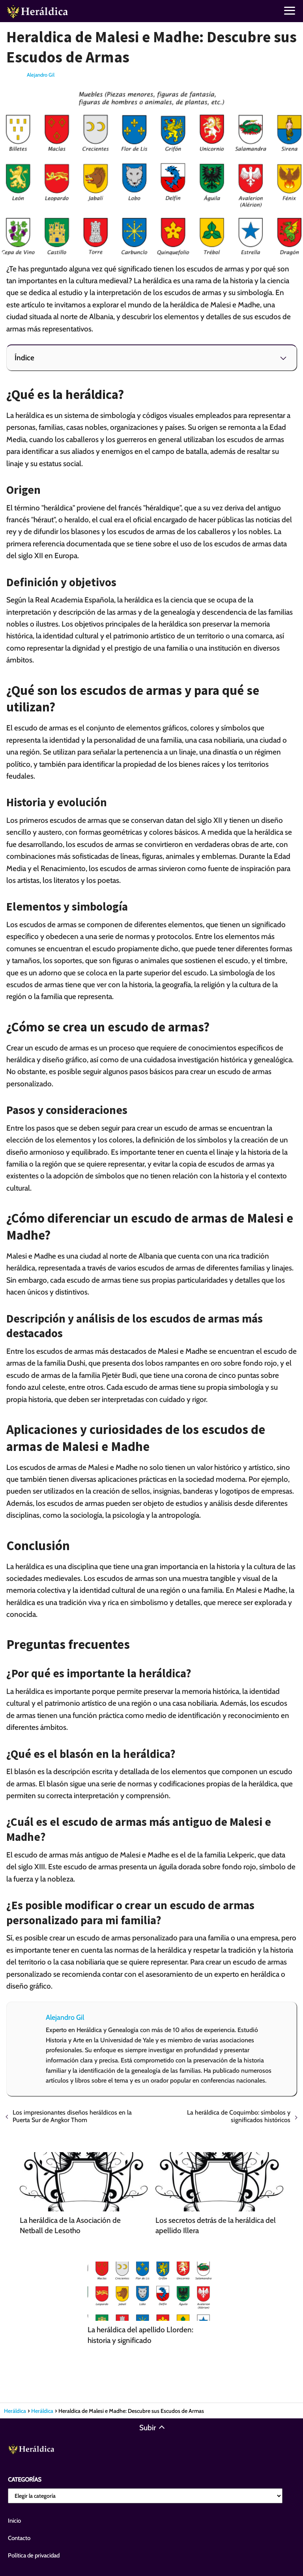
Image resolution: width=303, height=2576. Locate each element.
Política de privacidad (34, 2555)
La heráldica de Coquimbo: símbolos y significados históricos (238, 2116)
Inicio (14, 2520)
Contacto (19, 2538)
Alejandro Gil (40, 75)
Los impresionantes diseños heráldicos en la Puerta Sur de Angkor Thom (72, 2116)
